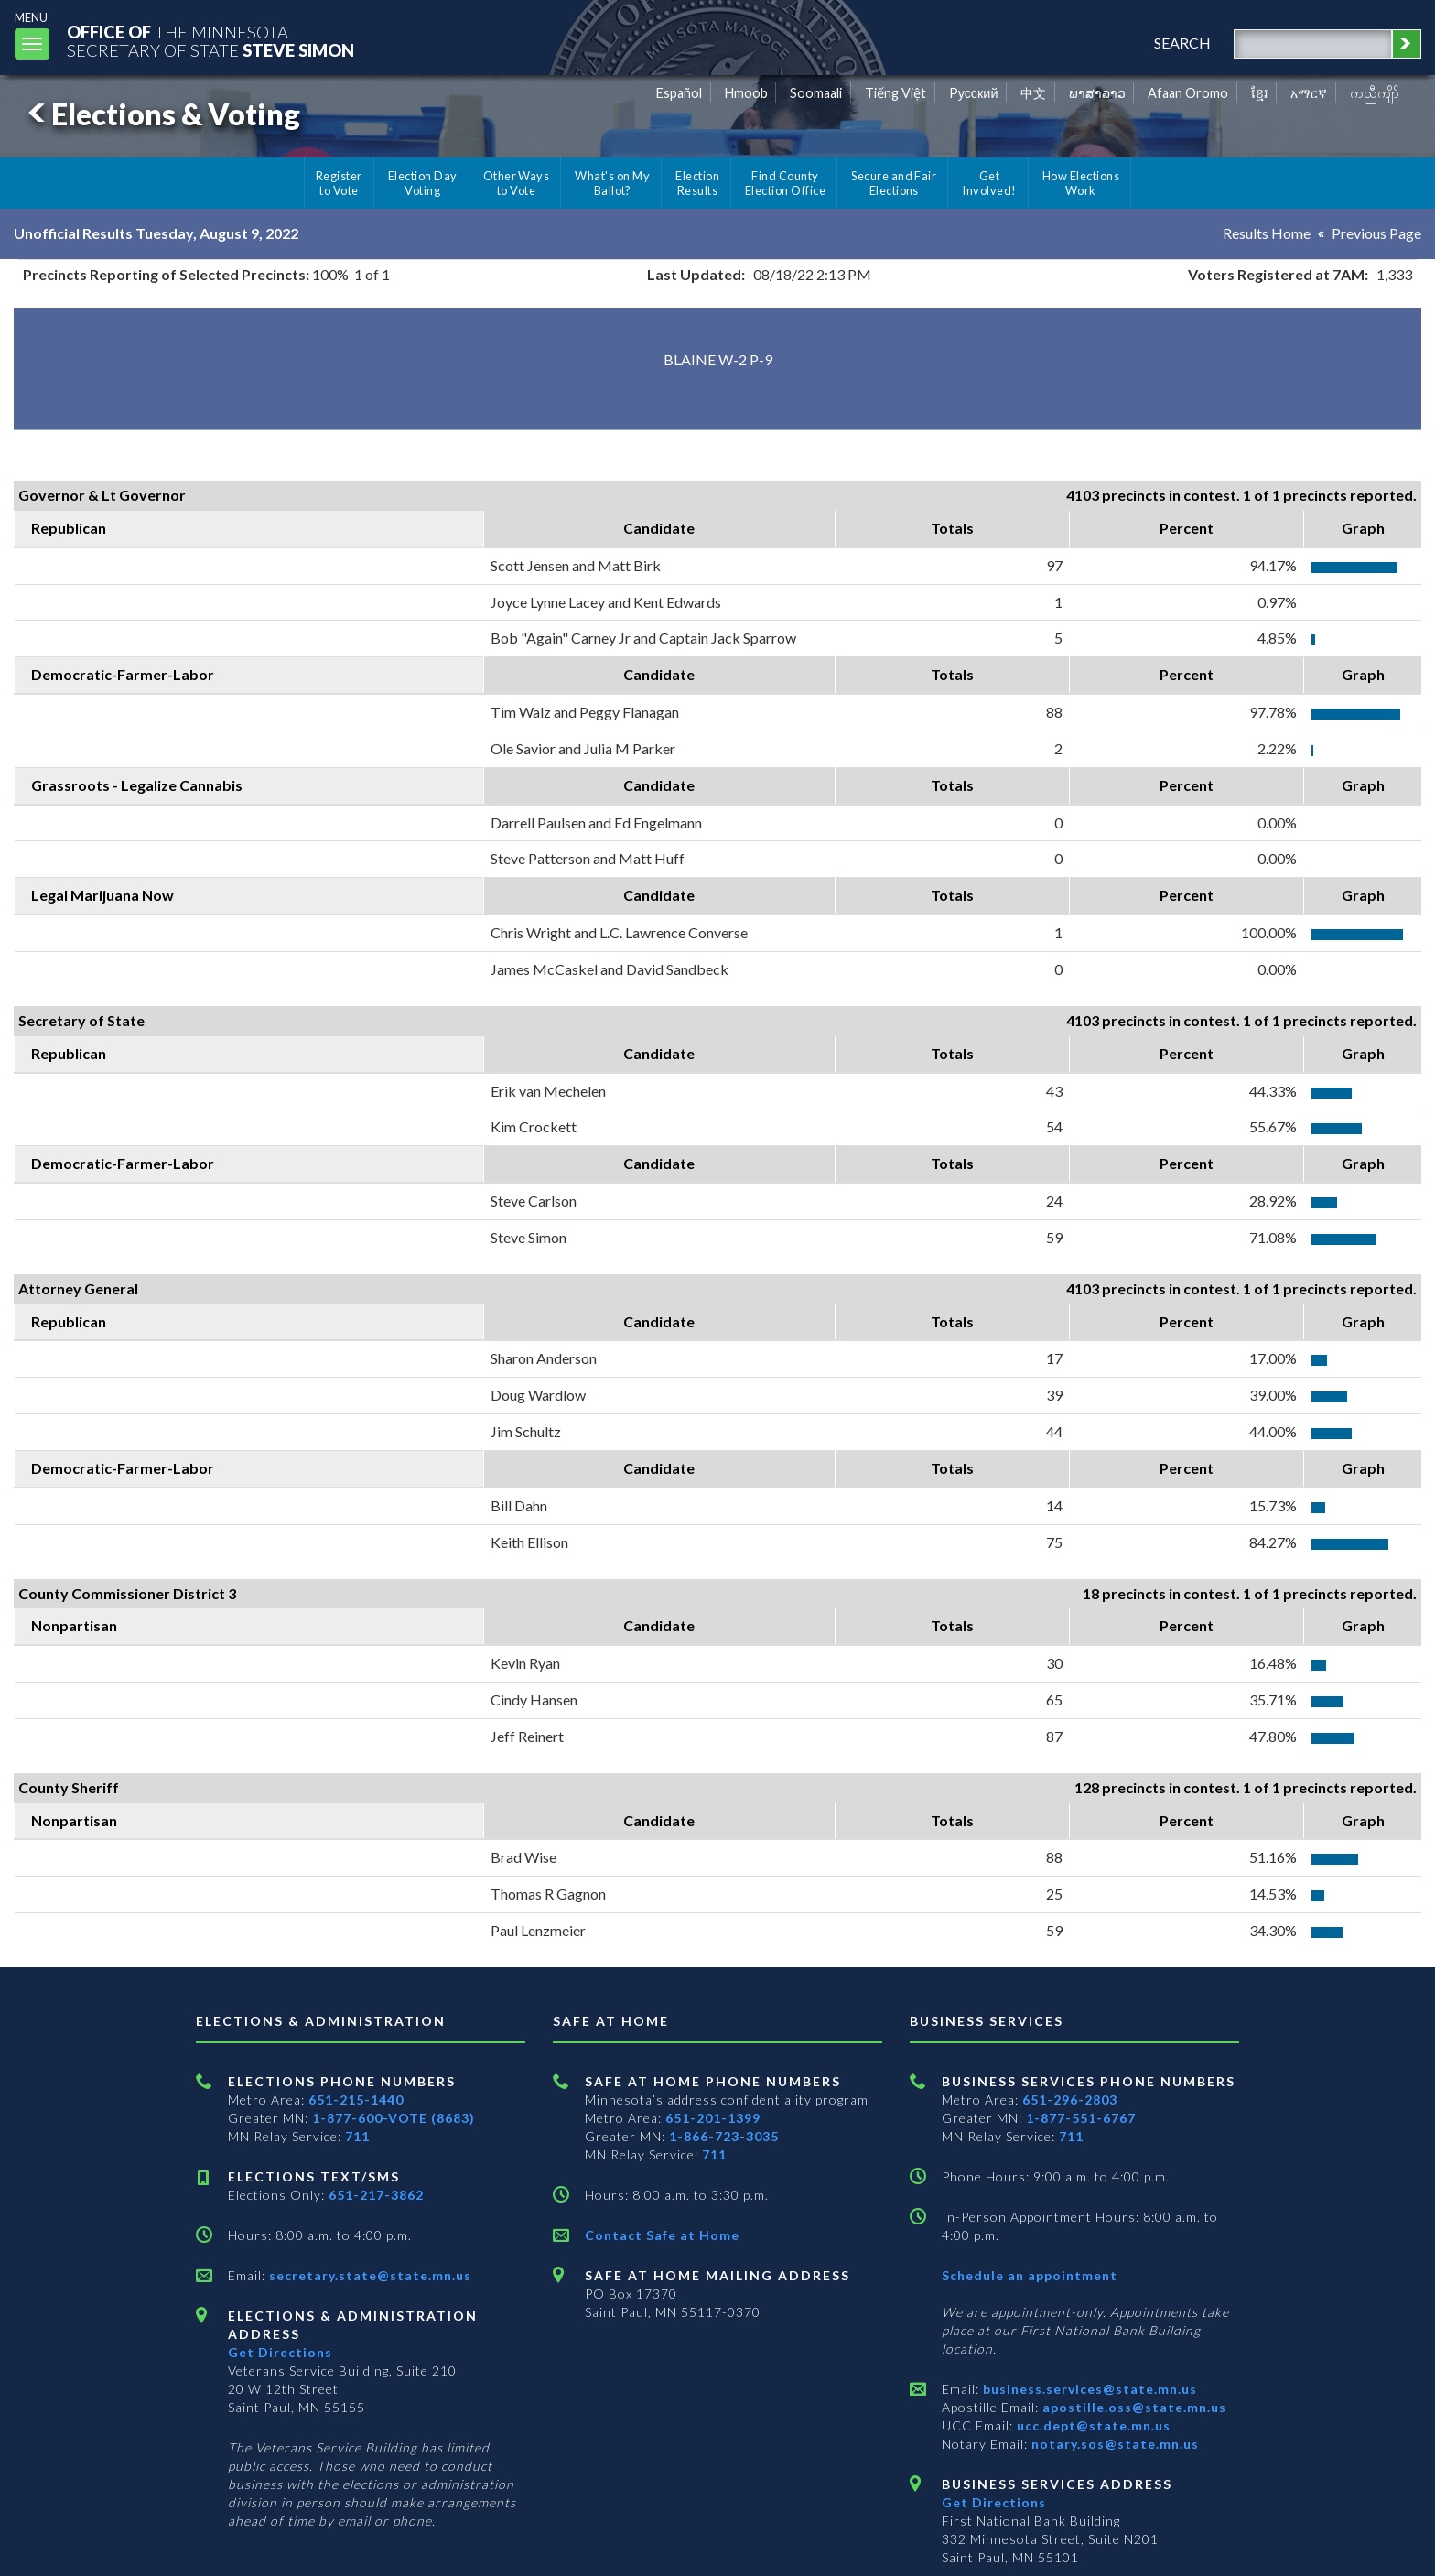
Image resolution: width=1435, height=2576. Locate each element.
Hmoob (746, 93)
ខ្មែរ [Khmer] (1259, 93)
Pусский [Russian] (973, 93)
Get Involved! (989, 183)
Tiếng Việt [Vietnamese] (895, 93)
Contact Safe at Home (662, 2235)
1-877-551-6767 (1081, 2118)
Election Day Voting (423, 183)
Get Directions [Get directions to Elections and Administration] (280, 2352)
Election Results (697, 183)
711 (357, 2136)
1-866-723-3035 (724, 2136)
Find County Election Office (785, 183)
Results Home (1267, 233)
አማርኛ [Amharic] (1308, 93)
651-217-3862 (376, 2195)
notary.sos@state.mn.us (1113, 2444)
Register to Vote (339, 183)
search (1182, 42)
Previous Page (1376, 233)
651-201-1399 (713, 2118)
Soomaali (816, 93)
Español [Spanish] (679, 93)
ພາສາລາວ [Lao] (1097, 93)
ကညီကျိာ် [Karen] (1374, 93)
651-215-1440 (356, 2099)
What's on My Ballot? (612, 183)
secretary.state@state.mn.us (368, 2275)
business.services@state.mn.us (1088, 2389)
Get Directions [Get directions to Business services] (994, 2502)
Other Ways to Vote (516, 183)
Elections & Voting (161, 114)
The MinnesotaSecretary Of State (210, 41)
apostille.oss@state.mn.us (1132, 2407)
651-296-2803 (1069, 2099)
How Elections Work (1080, 183)
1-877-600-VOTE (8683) (393, 2118)
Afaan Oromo (1188, 93)
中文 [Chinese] (1033, 93)
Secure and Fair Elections (893, 183)
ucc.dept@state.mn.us (1092, 2425)
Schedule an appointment (1029, 2275)
